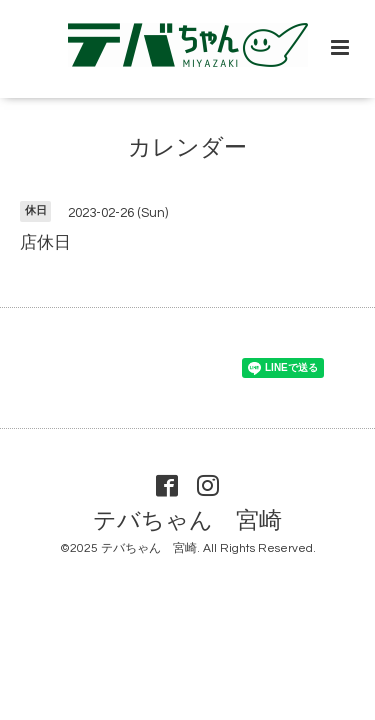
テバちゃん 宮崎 (187, 520)
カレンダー (187, 148)
